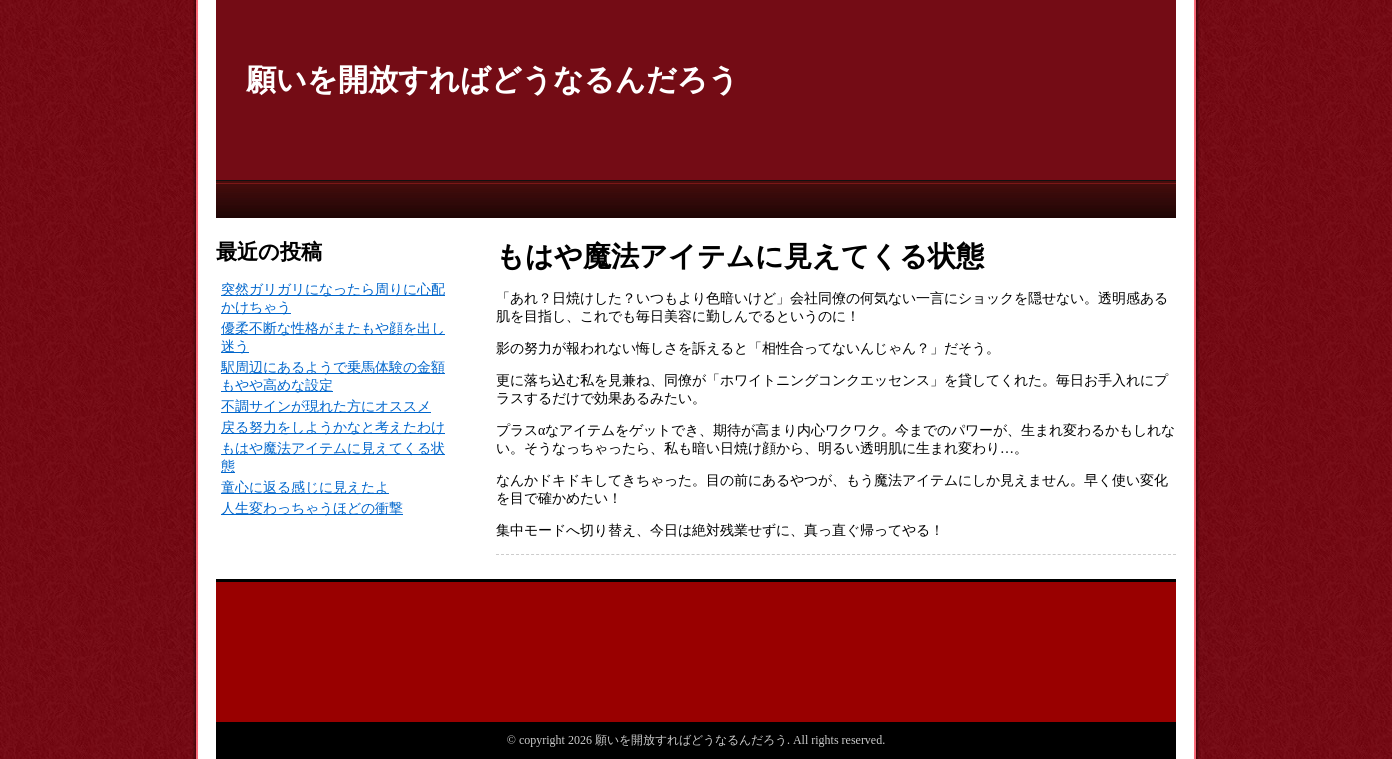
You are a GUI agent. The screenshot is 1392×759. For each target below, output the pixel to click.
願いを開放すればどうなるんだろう (492, 79)
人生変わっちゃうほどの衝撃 (312, 508)
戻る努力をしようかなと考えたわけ (333, 427)
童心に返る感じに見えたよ (305, 487)
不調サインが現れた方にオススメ (326, 406)
